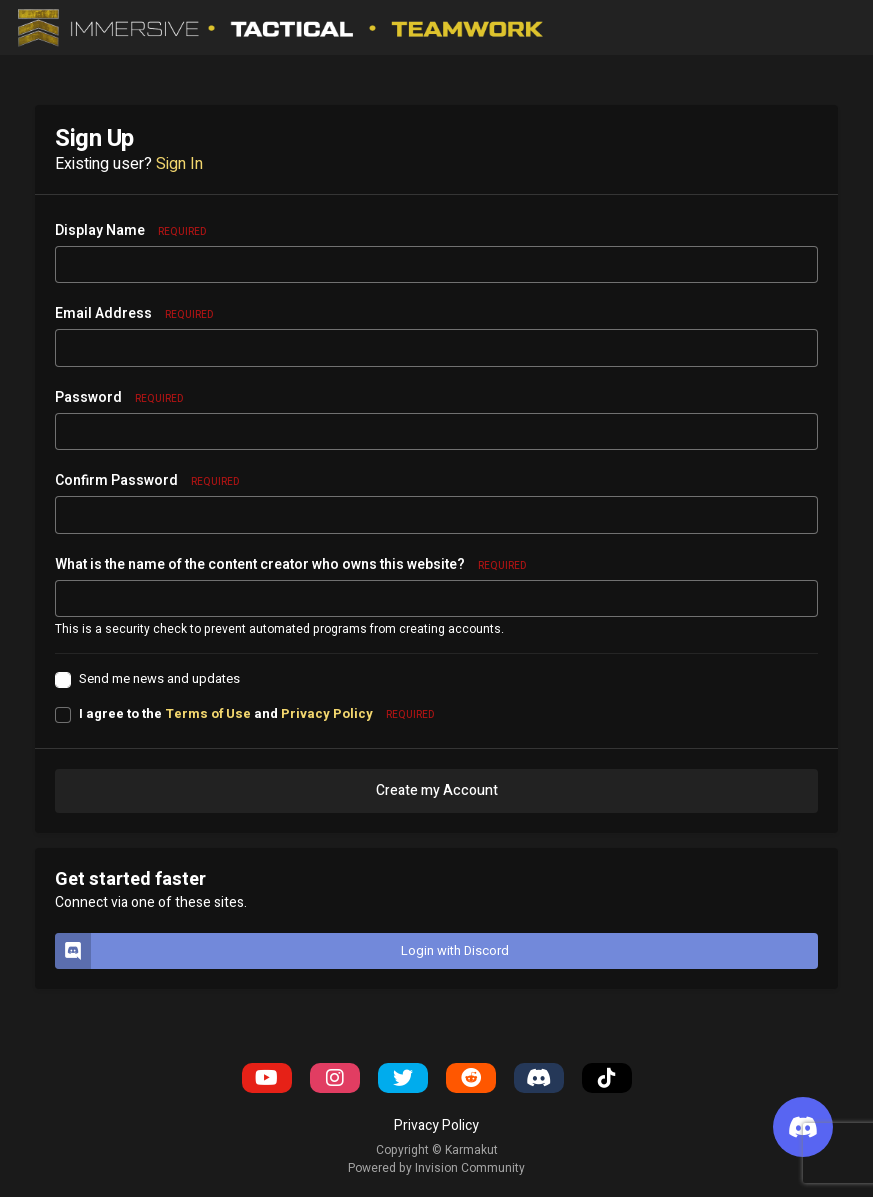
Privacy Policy (327, 713)
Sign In (179, 164)
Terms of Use (208, 713)
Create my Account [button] (437, 790)
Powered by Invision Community (436, 1168)
